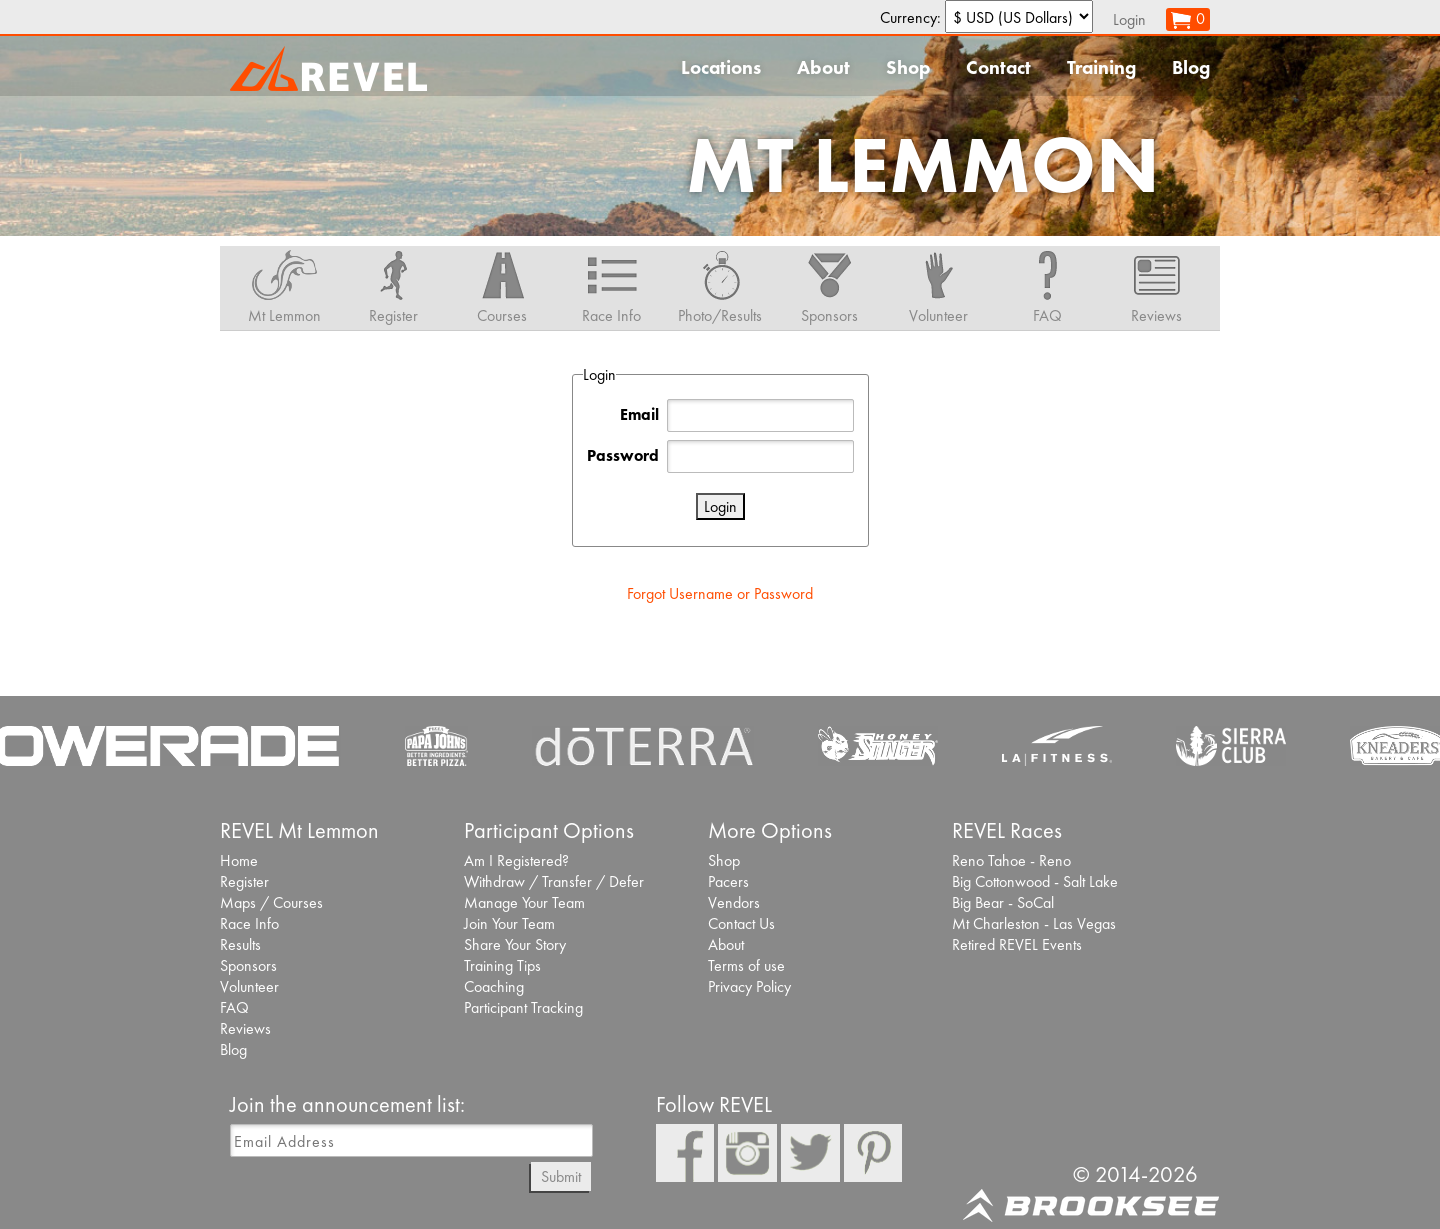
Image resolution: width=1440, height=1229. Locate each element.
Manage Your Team (524, 902)
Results (240, 944)
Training (1101, 67)
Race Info (249, 923)
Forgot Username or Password (720, 593)
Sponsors (248, 965)
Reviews (245, 1028)
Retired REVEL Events (1017, 944)
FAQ (234, 1007)
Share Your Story (515, 944)
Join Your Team (509, 923)
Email (639, 414)
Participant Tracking (523, 1007)
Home (239, 860)
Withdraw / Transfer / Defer (554, 881)
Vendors (734, 902)
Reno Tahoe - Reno (1011, 860)
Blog (1191, 67)
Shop (908, 67)
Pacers (728, 881)
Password (623, 455)
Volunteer (249, 986)
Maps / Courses (271, 902)
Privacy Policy (749, 986)
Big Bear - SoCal (1003, 902)
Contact (998, 67)
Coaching (494, 986)
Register (244, 881)
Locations (721, 67)
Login (1129, 19)
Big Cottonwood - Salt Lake (1035, 881)
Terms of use (746, 965)
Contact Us (741, 923)
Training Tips (502, 965)
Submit (561, 1176)
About (823, 67)
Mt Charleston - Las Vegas (1034, 923)
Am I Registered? (516, 860)
